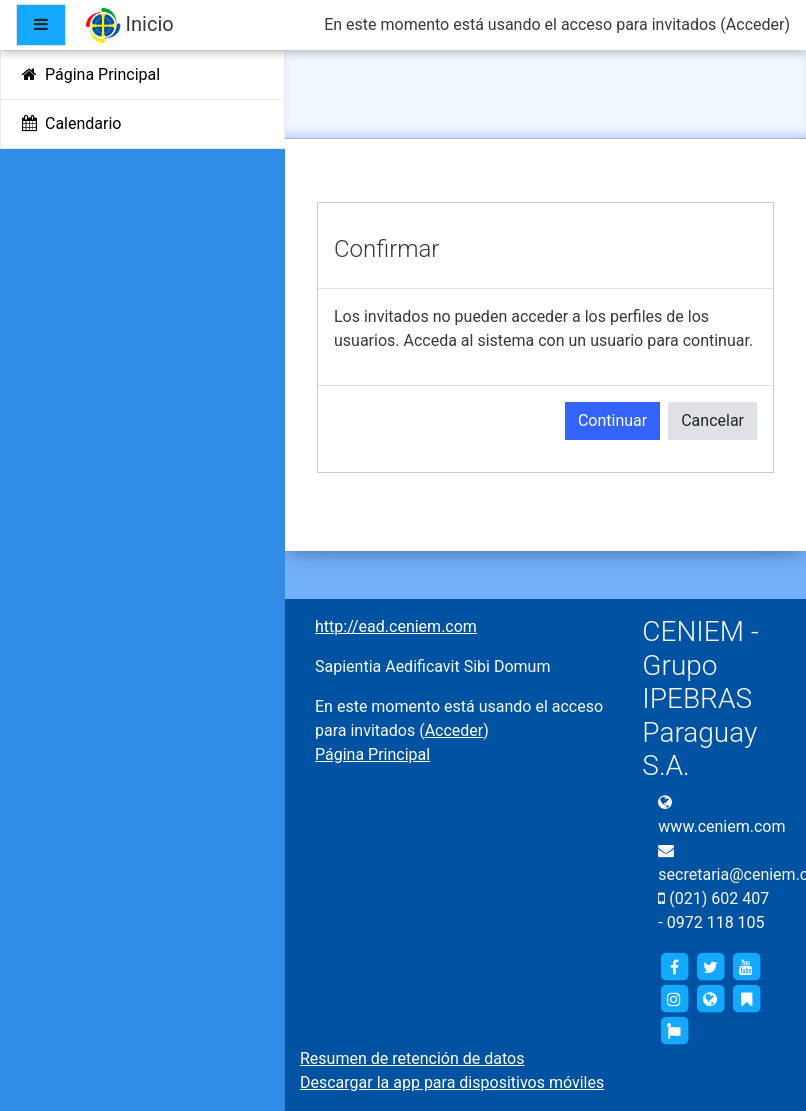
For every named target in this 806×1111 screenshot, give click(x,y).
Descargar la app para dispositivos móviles (452, 1082)
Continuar (612, 420)
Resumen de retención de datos (412, 1058)
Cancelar (712, 420)
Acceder (755, 24)
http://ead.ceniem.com (396, 626)
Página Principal (372, 754)
